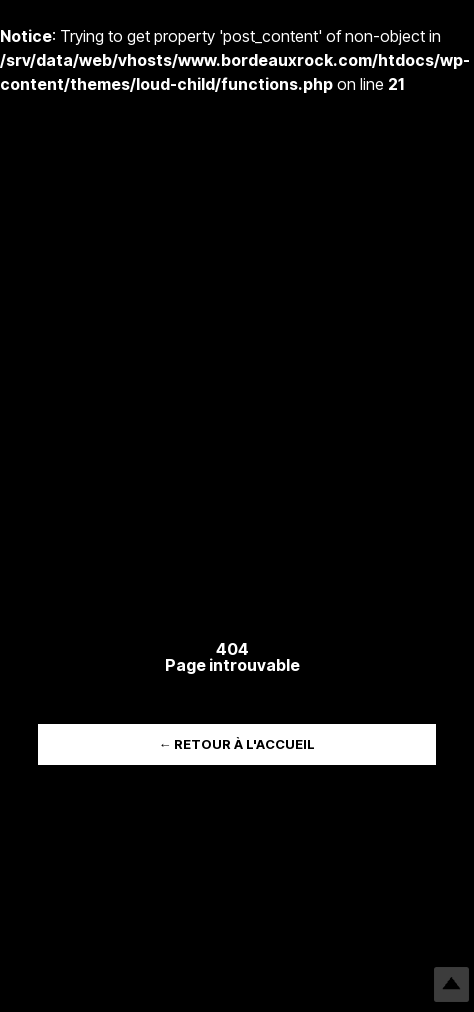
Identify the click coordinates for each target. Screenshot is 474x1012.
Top (451, 984)
